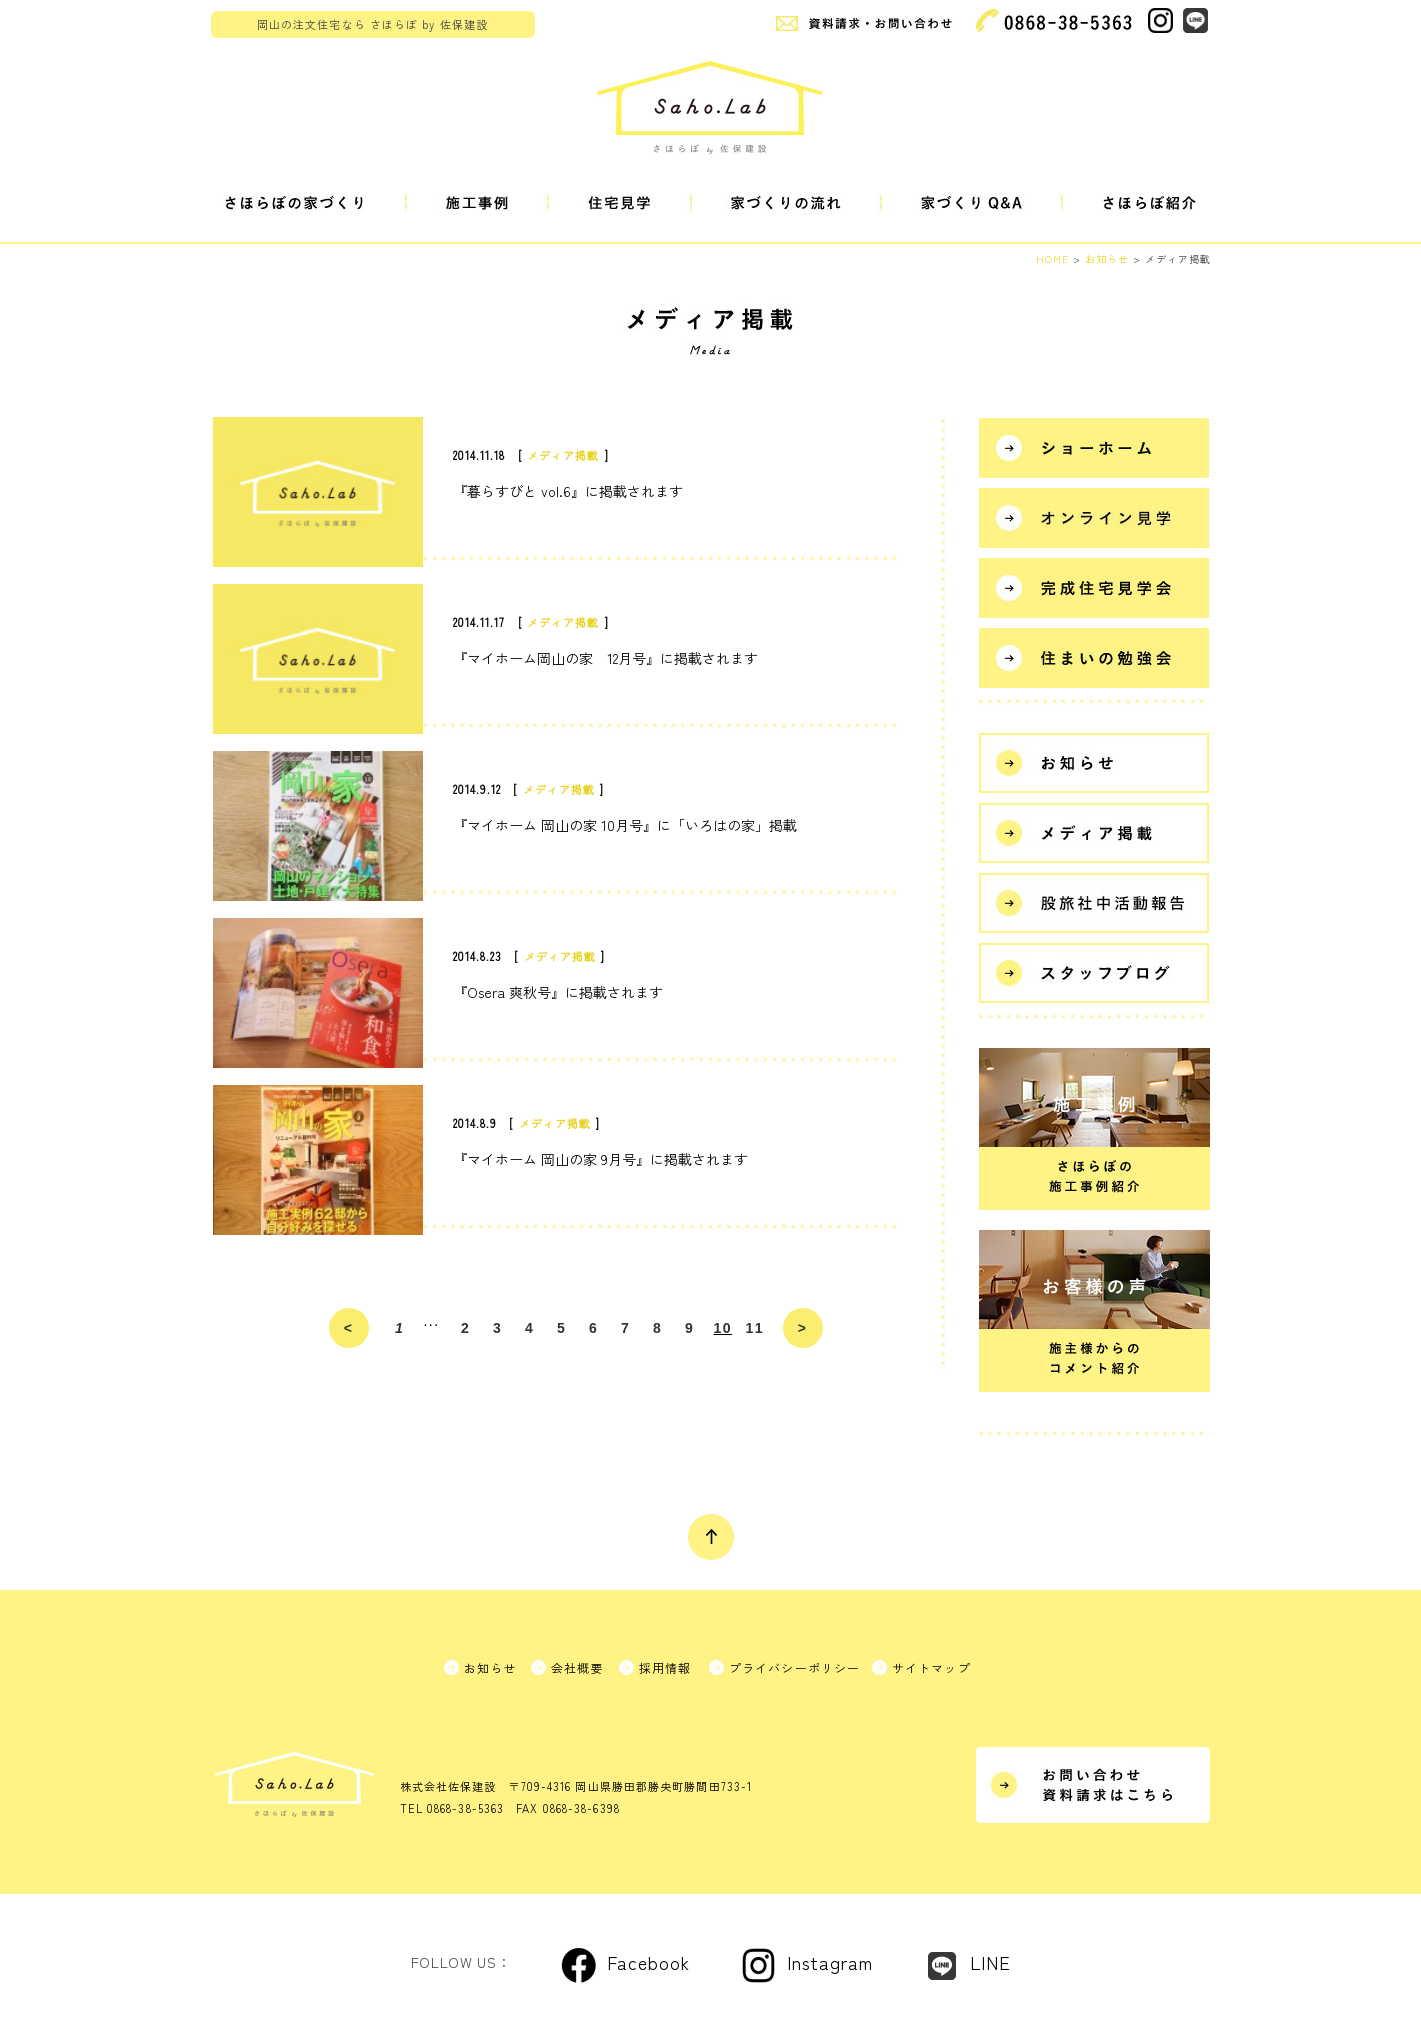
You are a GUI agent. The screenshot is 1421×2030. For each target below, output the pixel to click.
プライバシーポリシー (795, 1667)
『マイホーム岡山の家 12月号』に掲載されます (605, 658)
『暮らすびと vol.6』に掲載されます (568, 491)
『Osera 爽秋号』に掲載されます (558, 992)
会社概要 (577, 1667)
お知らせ (490, 1667)
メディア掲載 (563, 455)
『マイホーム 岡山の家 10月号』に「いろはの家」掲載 (625, 825)
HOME (1052, 258)
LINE (990, 1962)
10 (723, 1328)
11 (755, 1328)
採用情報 (665, 1667)
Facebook (648, 1962)
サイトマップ (931, 1667)
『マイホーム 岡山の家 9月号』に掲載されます (600, 1159)
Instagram (830, 1962)
